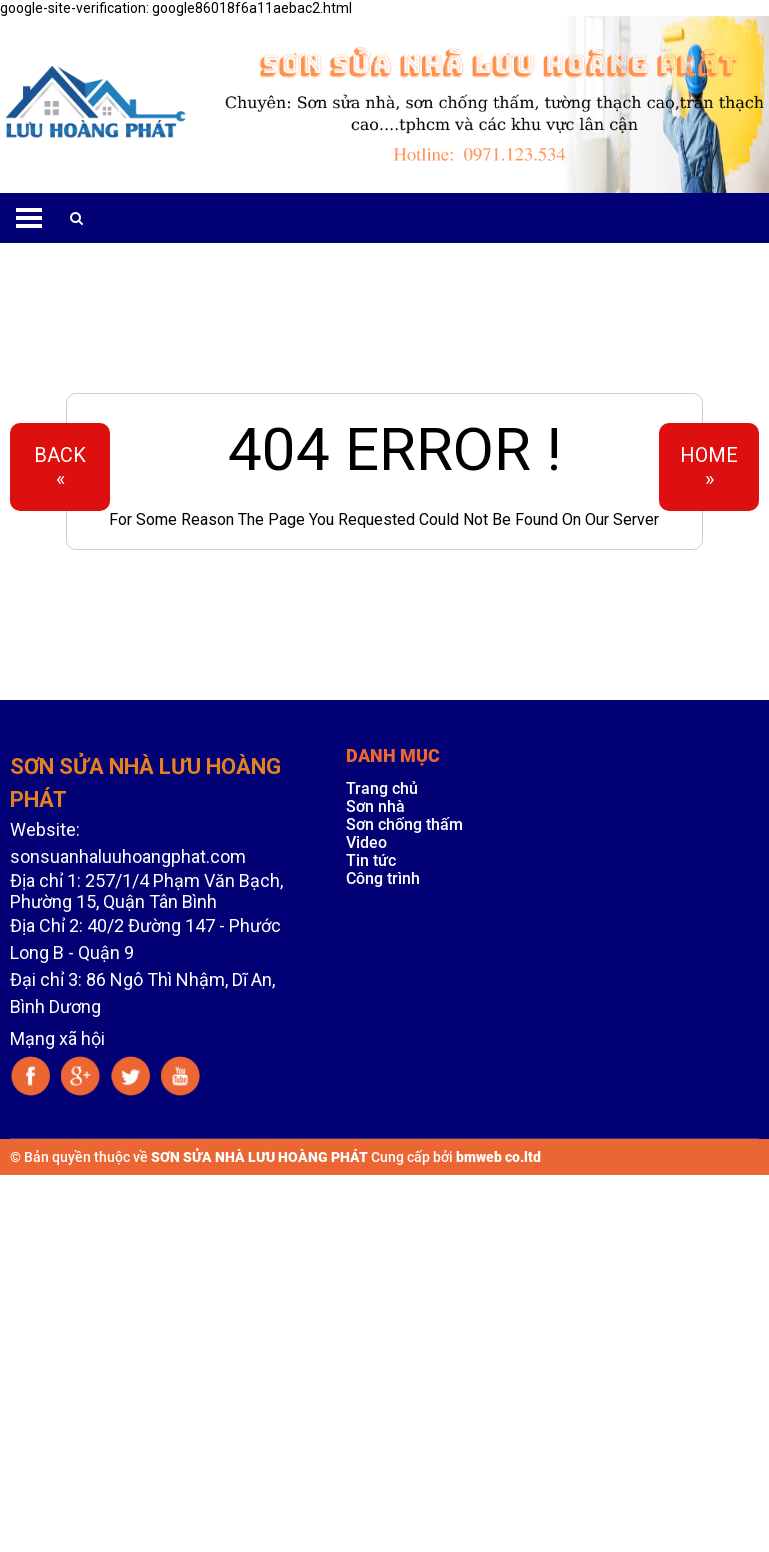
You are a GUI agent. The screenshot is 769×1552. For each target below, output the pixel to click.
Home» (709, 467)
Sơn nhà (375, 806)
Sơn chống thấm (404, 824)
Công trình (383, 878)
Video (366, 842)
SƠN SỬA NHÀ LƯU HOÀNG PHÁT (259, 1157)
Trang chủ (382, 788)
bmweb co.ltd (498, 1157)
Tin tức (371, 860)
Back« (60, 467)
